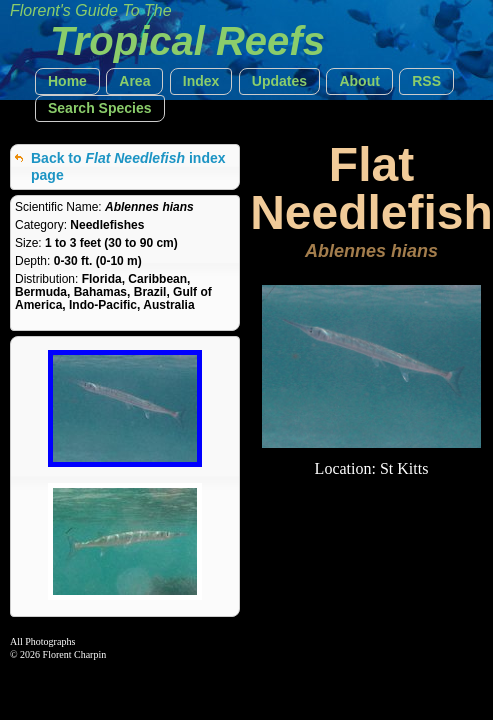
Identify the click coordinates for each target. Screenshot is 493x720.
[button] (67, 81)
